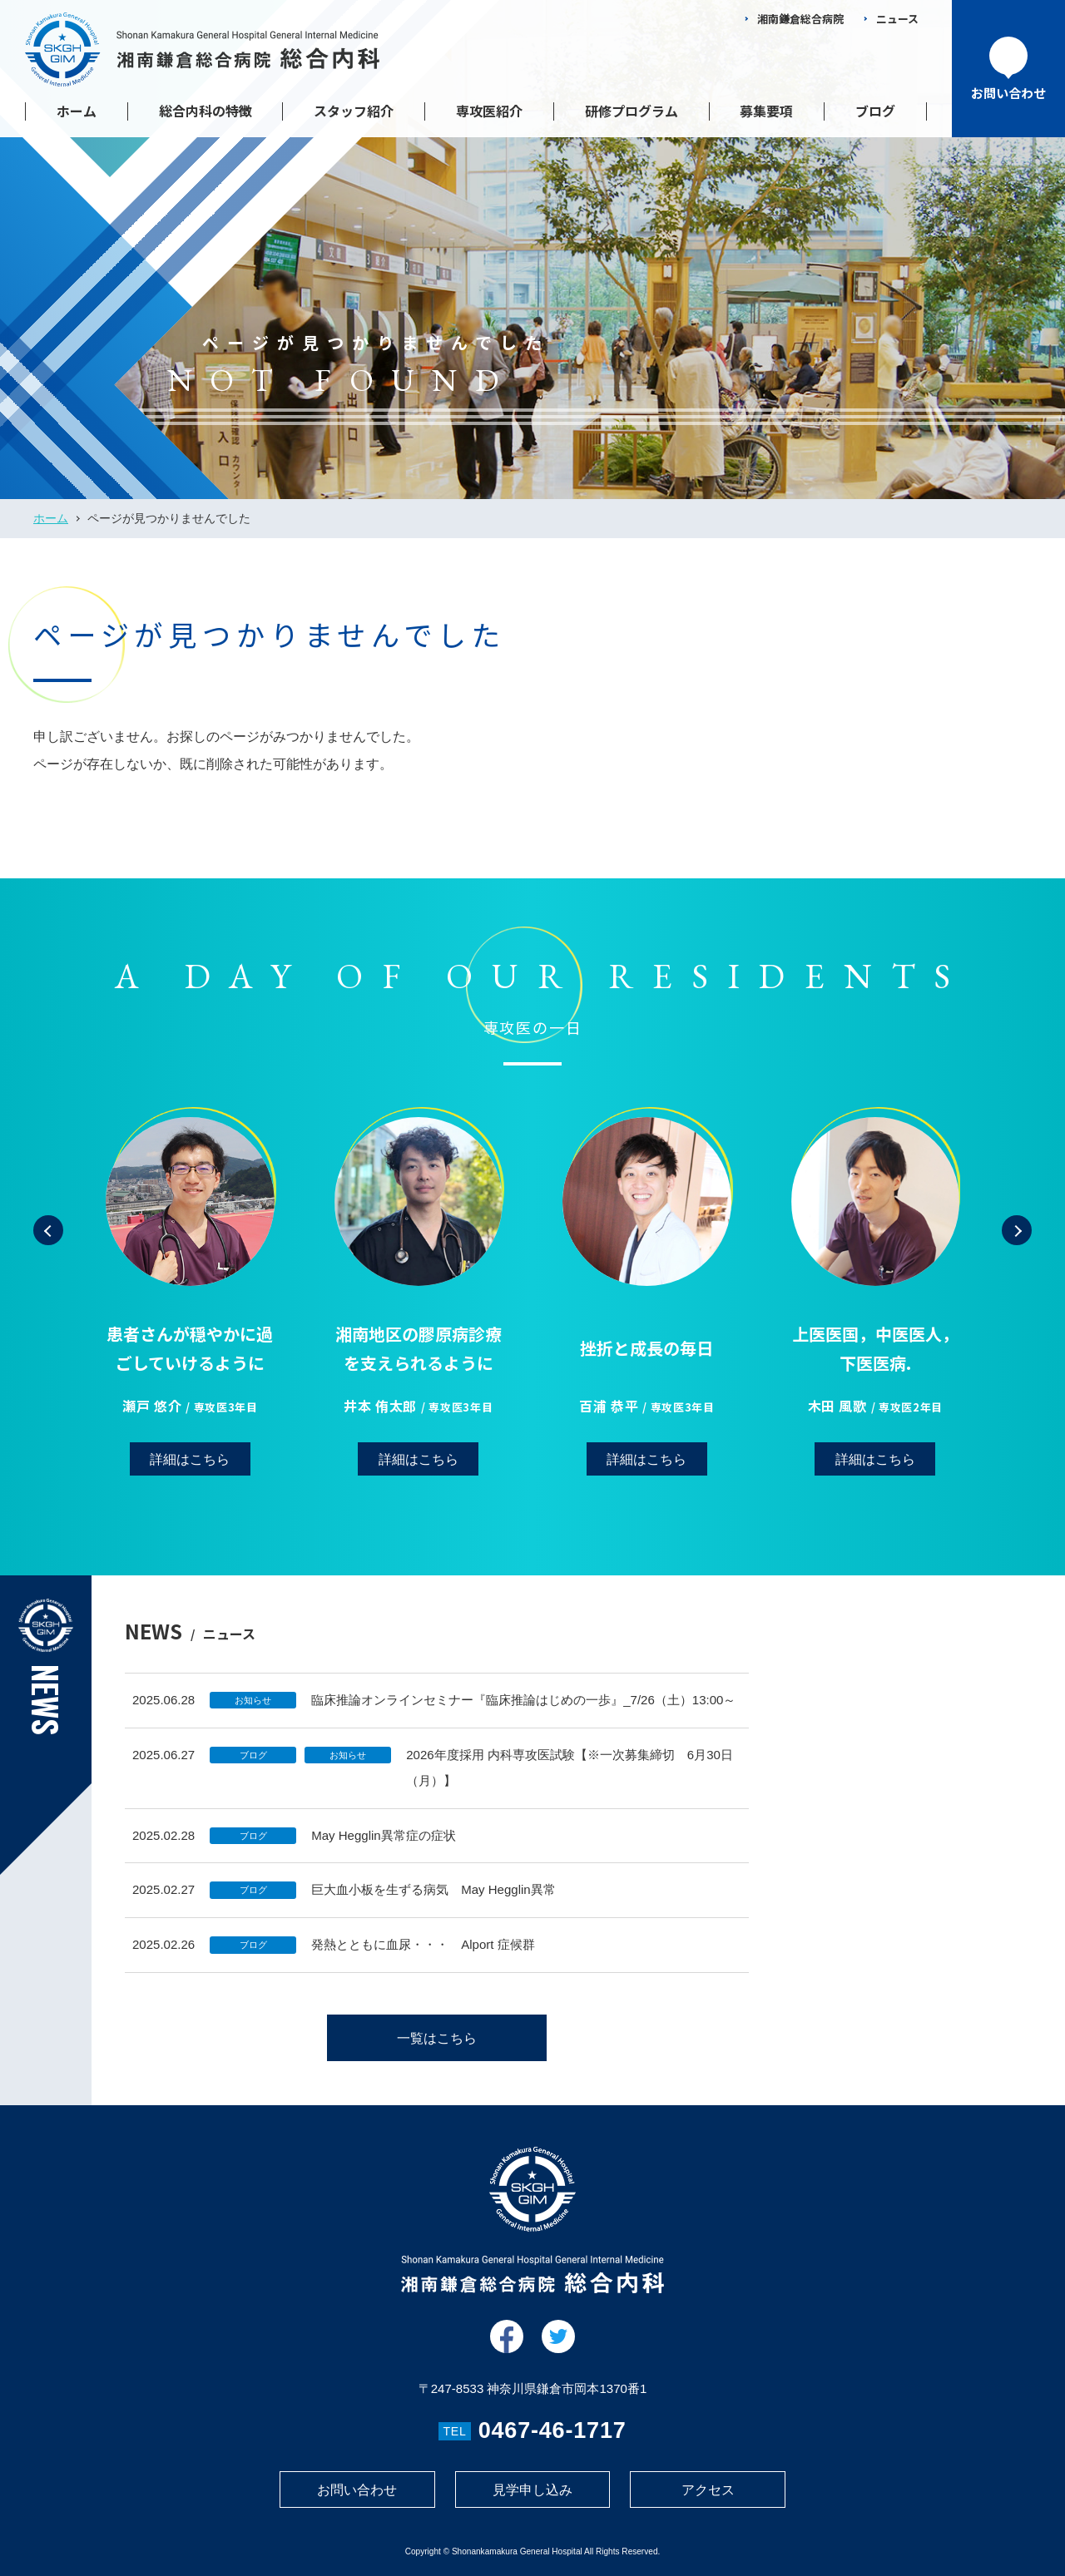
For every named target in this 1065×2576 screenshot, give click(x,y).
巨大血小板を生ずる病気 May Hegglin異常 (433, 1906)
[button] (48, 1263)
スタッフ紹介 (354, 111)
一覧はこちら (437, 2055)
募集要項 (766, 111)
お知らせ (253, 1717)
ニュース (897, 19)
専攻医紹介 (489, 111)
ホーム (77, 111)
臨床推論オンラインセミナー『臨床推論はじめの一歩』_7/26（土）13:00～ (523, 1716)
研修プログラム (631, 111)
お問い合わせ (357, 2490)
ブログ (875, 111)
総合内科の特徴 (205, 111)
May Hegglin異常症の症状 (383, 1851)
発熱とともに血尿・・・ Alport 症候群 (422, 1961)
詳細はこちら (190, 1493)
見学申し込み (532, 2490)
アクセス (708, 2490)
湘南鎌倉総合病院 (800, 19)
